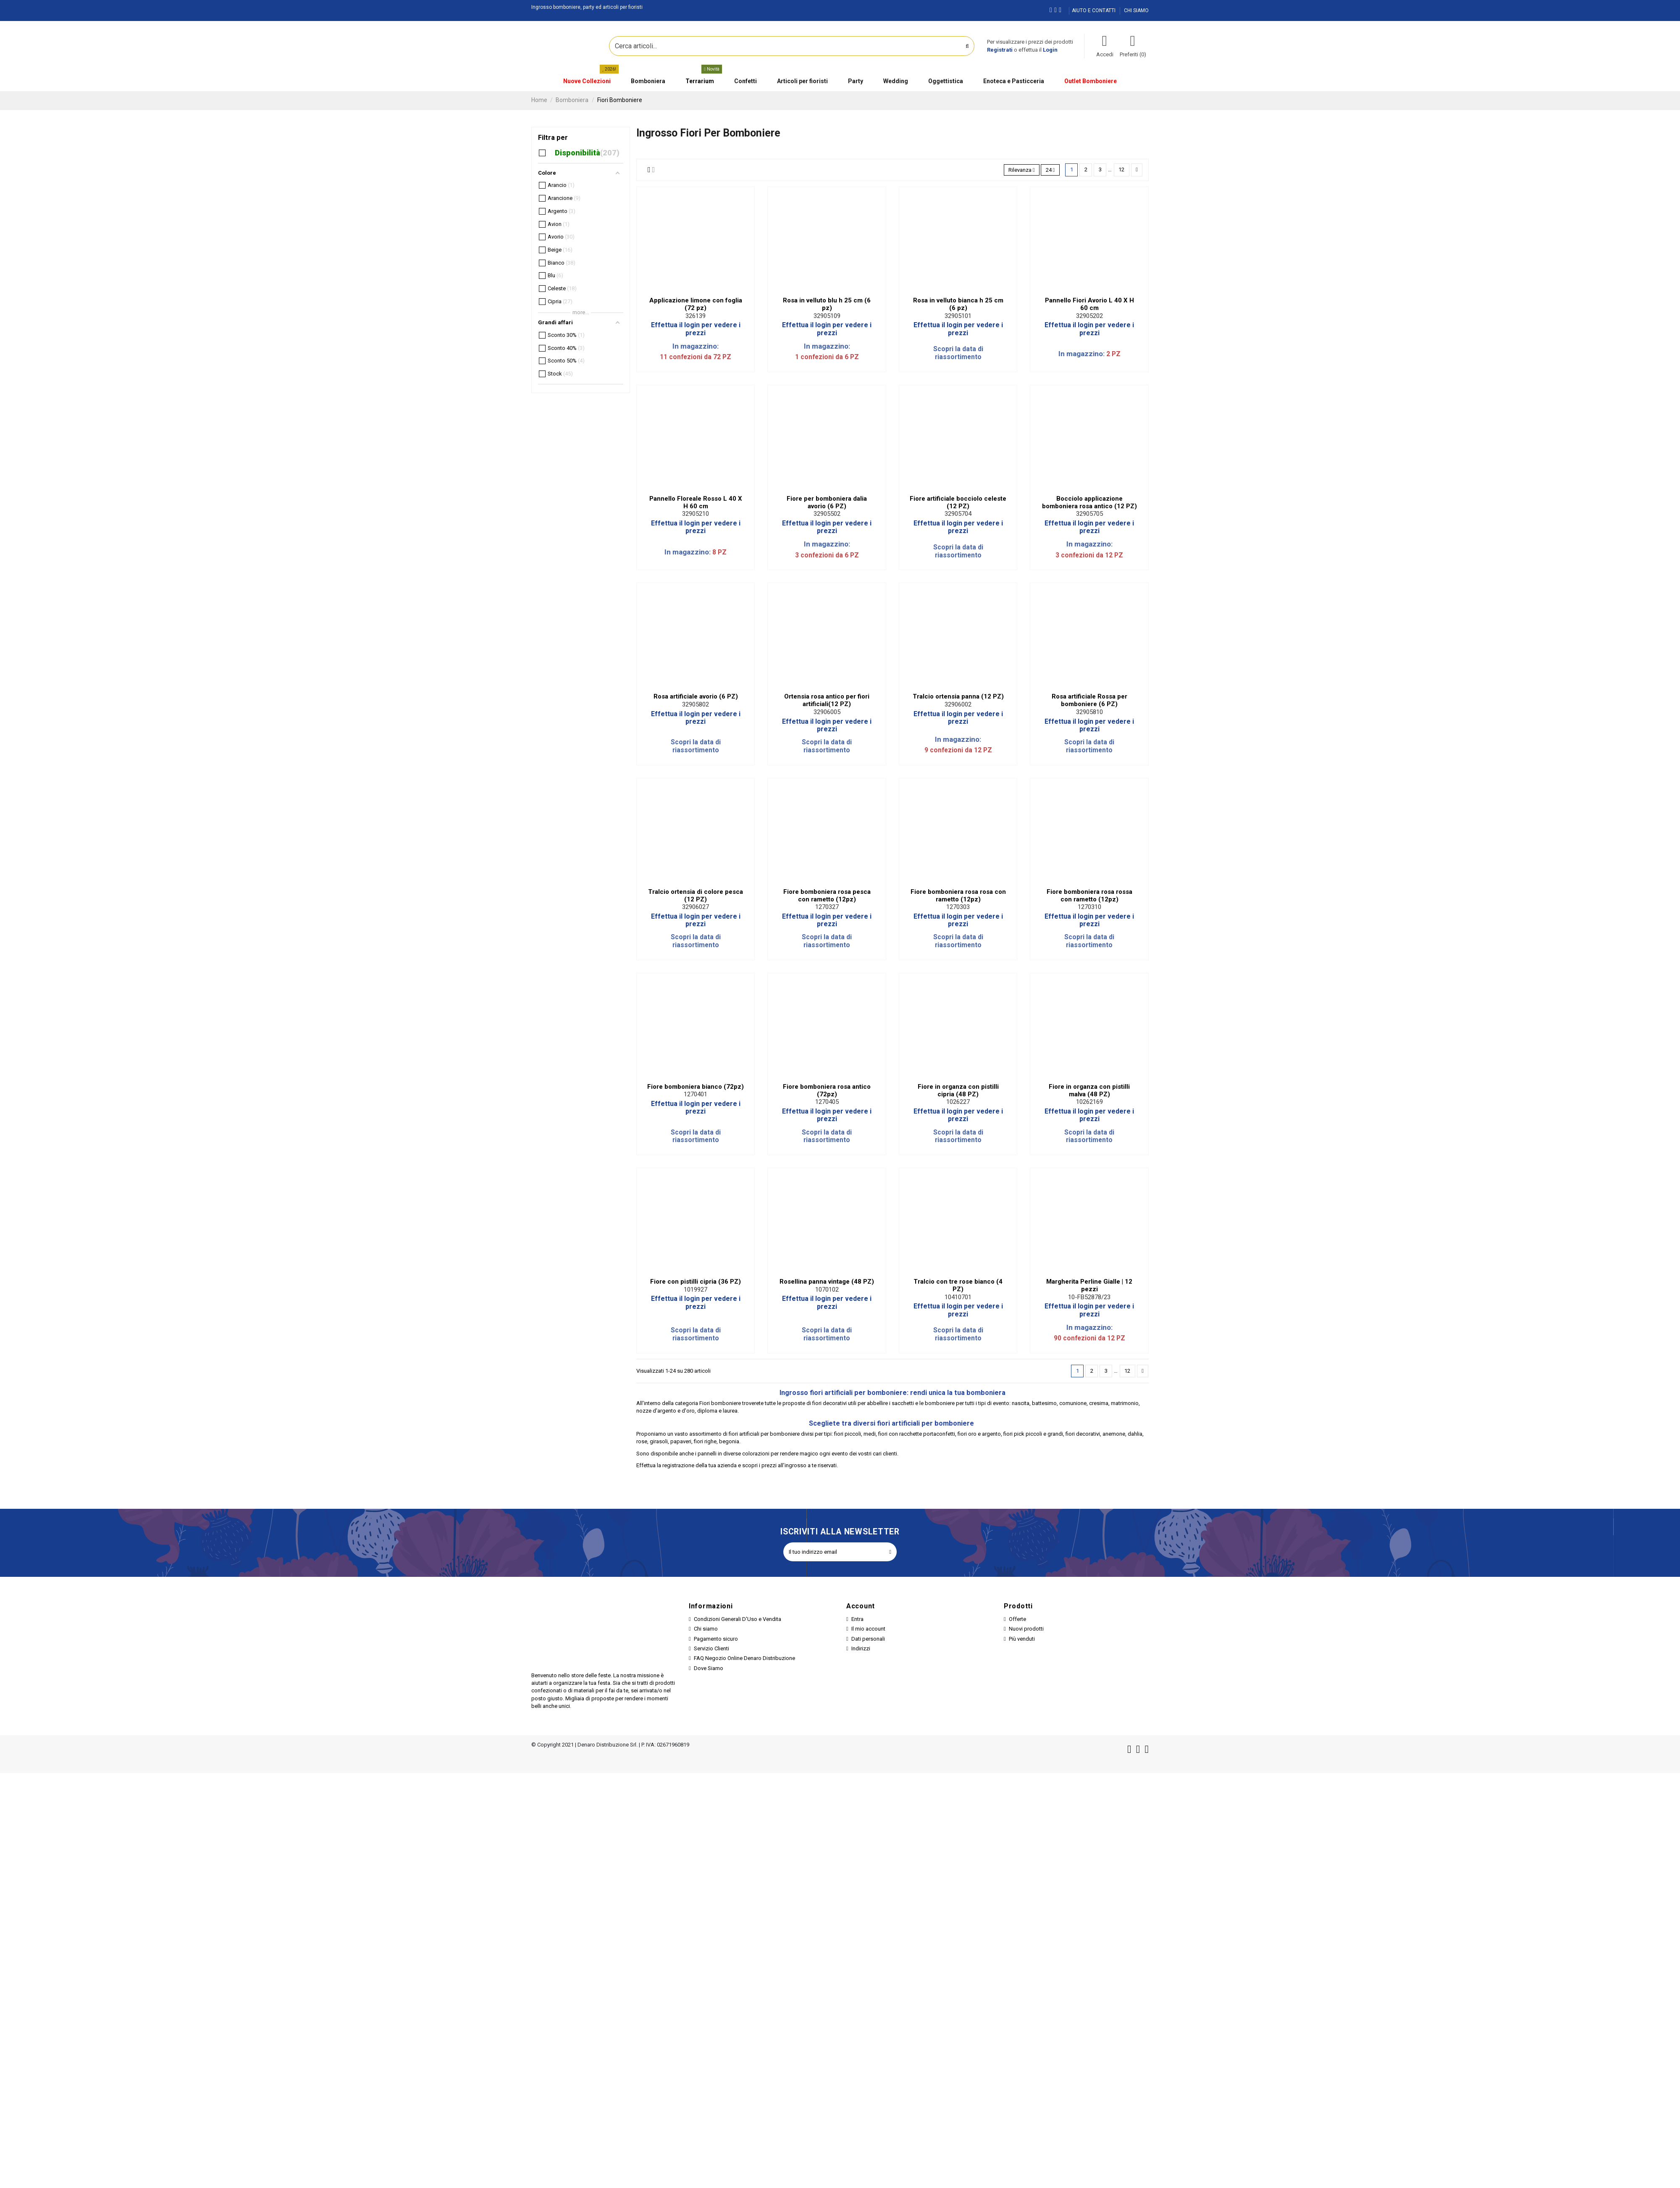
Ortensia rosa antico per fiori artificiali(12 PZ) (826, 700)
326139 (695, 316)
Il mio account (868, 1629)
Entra (857, 1619)
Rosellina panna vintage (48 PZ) (827, 1281)
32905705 (1089, 513)
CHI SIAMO (1136, 10)
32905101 (958, 316)
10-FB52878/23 (1089, 1297)
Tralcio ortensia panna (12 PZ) (958, 696)
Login (1050, 50)
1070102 (827, 1289)
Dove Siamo (708, 1668)
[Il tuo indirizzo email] (833, 1552)
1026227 (958, 1102)
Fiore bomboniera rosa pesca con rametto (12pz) (827, 895)
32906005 (827, 712)
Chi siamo (706, 1629)
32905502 (827, 513)
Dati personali (868, 1639)
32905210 (695, 513)
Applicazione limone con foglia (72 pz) (695, 304)
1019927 (695, 1289)
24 (1050, 170)
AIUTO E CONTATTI (1094, 10)
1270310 (1089, 907)
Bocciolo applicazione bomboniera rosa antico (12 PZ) (1089, 502)
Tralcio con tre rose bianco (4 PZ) (958, 1285)
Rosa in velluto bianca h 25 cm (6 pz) (958, 304)
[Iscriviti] (890, 1552)
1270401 (695, 1094)
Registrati (1000, 50)
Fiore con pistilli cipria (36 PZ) (695, 1281)
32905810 (1089, 712)
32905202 (1089, 316)
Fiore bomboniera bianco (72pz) (695, 1086)
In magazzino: (695, 346)
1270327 (827, 907)
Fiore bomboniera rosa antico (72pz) (827, 1090)
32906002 (958, 704)
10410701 (958, 1297)
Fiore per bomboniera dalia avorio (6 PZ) (827, 502)
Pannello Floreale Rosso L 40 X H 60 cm (695, 502)
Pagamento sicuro (716, 1639)
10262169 (1089, 1102)
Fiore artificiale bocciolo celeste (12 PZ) (958, 502)
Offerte (1017, 1619)
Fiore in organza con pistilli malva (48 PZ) (1089, 1090)
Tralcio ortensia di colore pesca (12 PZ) (695, 895)
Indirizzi (860, 1648)
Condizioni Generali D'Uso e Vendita (737, 1619)
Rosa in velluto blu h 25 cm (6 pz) (827, 304)
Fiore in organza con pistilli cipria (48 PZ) (958, 1090)
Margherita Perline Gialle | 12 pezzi (1089, 1285)
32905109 (827, 316)
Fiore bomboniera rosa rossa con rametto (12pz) (1089, 895)
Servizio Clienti (711, 1648)
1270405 (827, 1102)
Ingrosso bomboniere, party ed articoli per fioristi (587, 7)
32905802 (695, 704)
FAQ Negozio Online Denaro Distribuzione (744, 1658)
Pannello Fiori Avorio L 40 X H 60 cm (1089, 304)
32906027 (695, 907)
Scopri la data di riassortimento (958, 353)
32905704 (958, 513)
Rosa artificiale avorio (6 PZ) (696, 696)
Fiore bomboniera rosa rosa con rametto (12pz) (958, 895)
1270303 (958, 907)
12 (1121, 169)
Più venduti (1022, 1639)
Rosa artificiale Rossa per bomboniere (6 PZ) (1089, 700)
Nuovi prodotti (1026, 1629)
